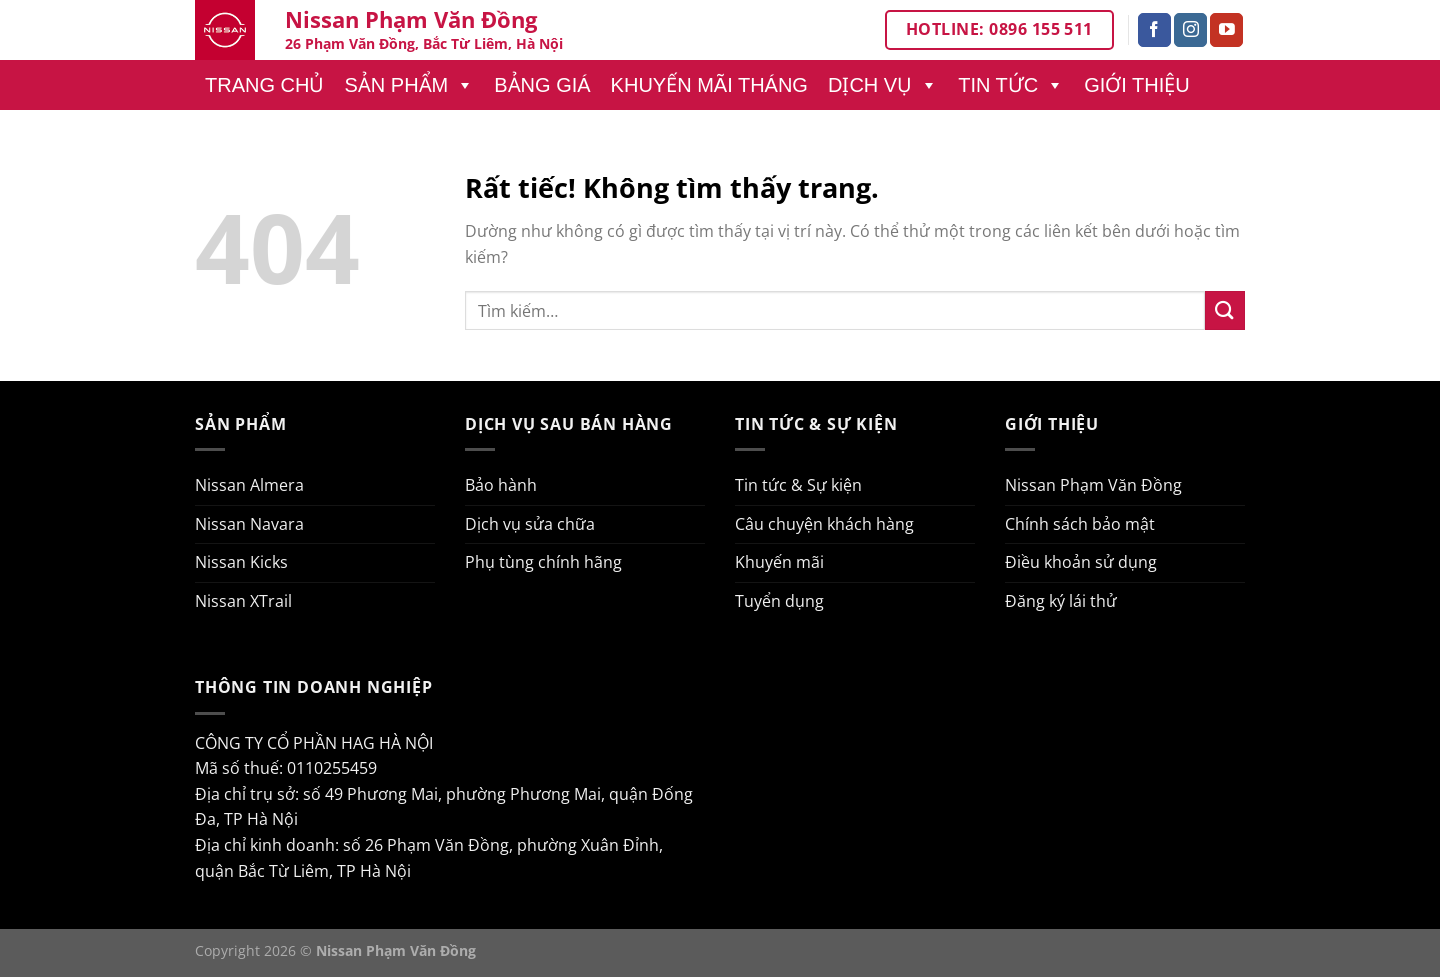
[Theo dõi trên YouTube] (1226, 30)
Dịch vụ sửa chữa (530, 524)
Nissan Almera (249, 485)
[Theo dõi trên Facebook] (1154, 30)
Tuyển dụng (779, 601)
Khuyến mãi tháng (709, 85)
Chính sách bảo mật (1080, 524)
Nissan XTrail (243, 601)
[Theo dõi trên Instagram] (1190, 30)
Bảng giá (542, 85)
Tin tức (1011, 85)
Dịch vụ (883, 85)
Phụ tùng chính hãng (543, 562)
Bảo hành (501, 485)
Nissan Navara (249, 524)
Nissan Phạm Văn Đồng (1093, 485)
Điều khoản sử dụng (1081, 562)
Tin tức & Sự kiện (798, 485)
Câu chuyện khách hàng (824, 524)
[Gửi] (1225, 310)
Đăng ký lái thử (1061, 601)
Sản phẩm (409, 85)
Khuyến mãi (779, 562)
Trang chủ (264, 85)
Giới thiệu (1137, 85)
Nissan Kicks (241, 562)
